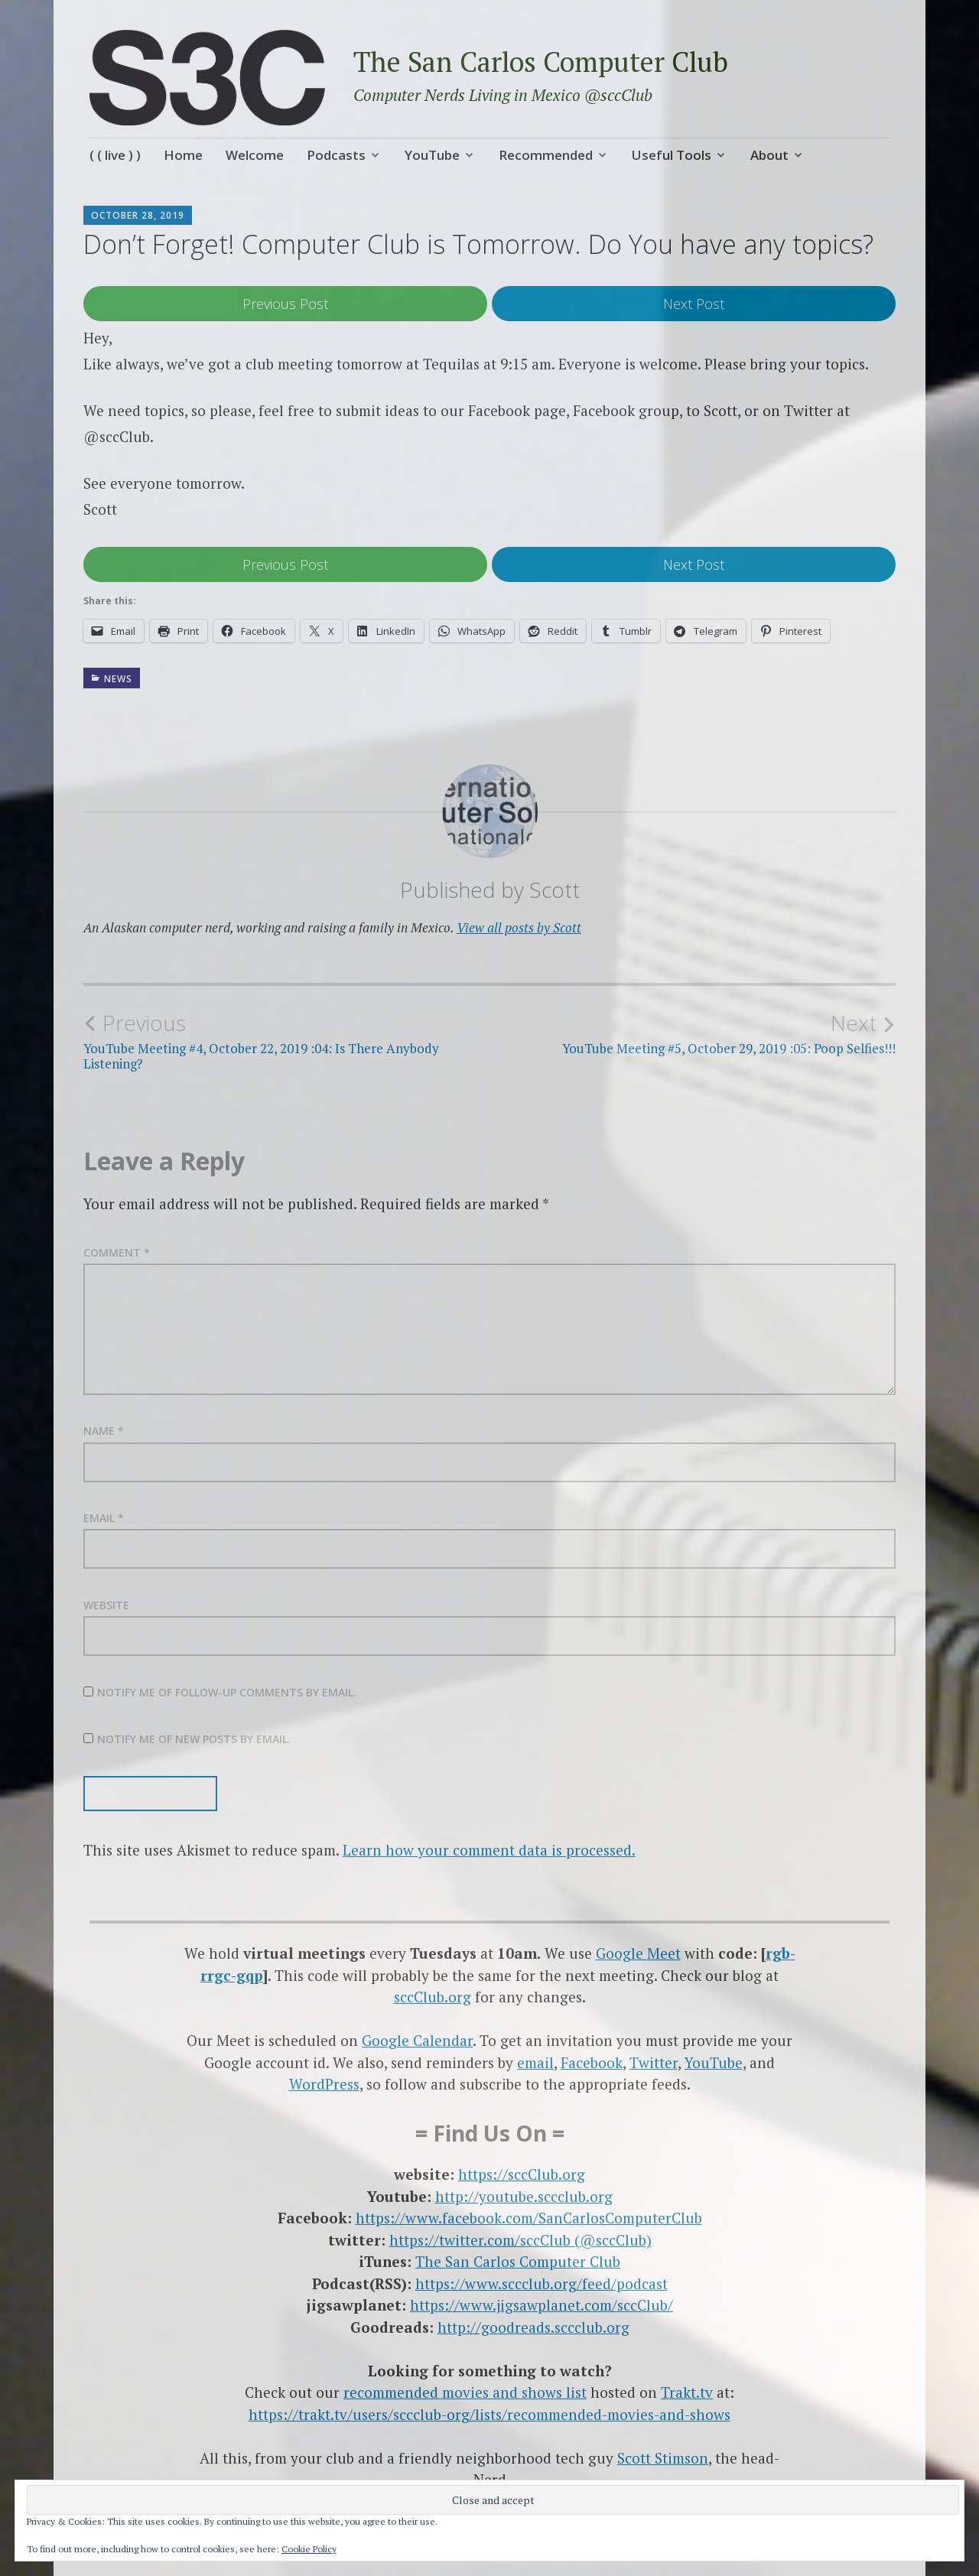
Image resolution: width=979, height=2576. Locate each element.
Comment (116, 1252)
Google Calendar (417, 2040)
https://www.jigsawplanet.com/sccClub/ (541, 2304)
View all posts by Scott (519, 927)
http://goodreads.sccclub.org (533, 2327)
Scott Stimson (662, 2457)
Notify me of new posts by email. (194, 1739)
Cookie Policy (309, 2549)
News (118, 678)
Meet (664, 1953)
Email (103, 1518)
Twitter (653, 2062)
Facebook (592, 2062)
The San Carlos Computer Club (540, 62)
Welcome (255, 155)
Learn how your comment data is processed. (489, 1849)
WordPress (324, 2083)
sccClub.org (432, 1996)
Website (106, 1605)
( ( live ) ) (115, 155)
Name (103, 1430)
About (769, 155)
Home (183, 155)
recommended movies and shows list (465, 2392)
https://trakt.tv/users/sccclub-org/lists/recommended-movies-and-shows (489, 2414)
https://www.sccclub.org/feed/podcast (541, 2283)
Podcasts (336, 155)
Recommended (546, 155)
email (535, 2062)
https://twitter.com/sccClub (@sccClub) (520, 2239)
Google (621, 1953)
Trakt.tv (687, 2392)
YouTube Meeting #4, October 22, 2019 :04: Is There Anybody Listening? (286, 1041)
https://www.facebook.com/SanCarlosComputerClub (529, 2217)
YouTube (432, 155)
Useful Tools (671, 155)
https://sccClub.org (521, 2174)
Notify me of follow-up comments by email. (226, 1692)
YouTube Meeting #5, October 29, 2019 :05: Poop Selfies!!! (693, 1033)
